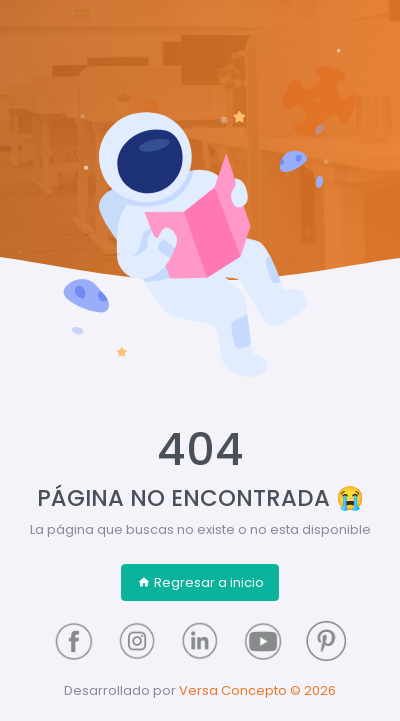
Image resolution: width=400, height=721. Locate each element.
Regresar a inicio (200, 582)
